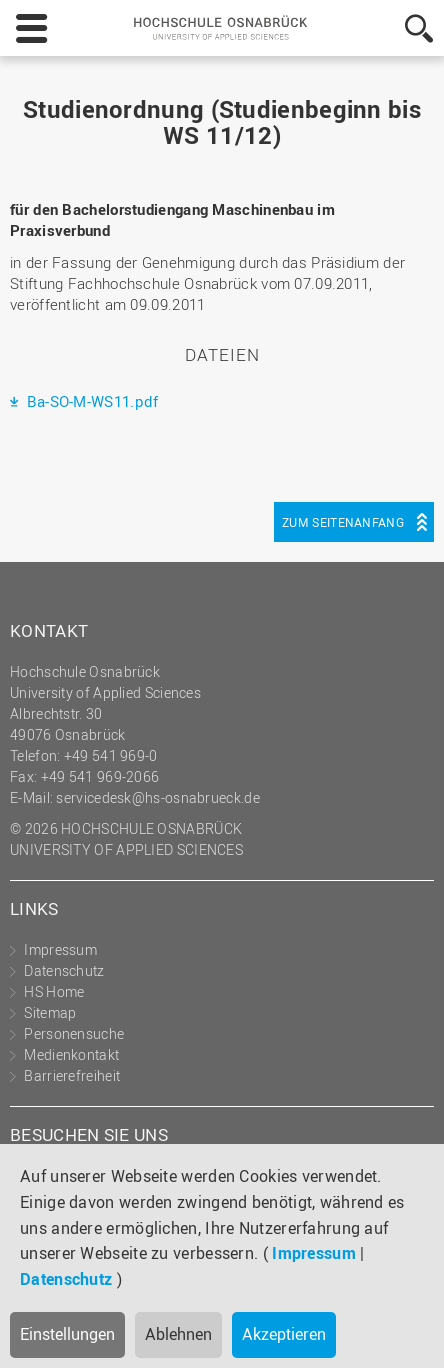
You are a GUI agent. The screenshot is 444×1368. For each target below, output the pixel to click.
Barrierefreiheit (72, 1075)
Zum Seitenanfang (343, 522)
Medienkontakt (71, 1054)
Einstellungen (67, 1334)
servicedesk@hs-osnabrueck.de (157, 797)
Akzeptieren (284, 1334)
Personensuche (74, 1033)
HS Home (54, 991)
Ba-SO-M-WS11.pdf (90, 401)
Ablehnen (178, 1334)
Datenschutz (66, 1279)
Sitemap (50, 1012)
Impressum (314, 1253)
